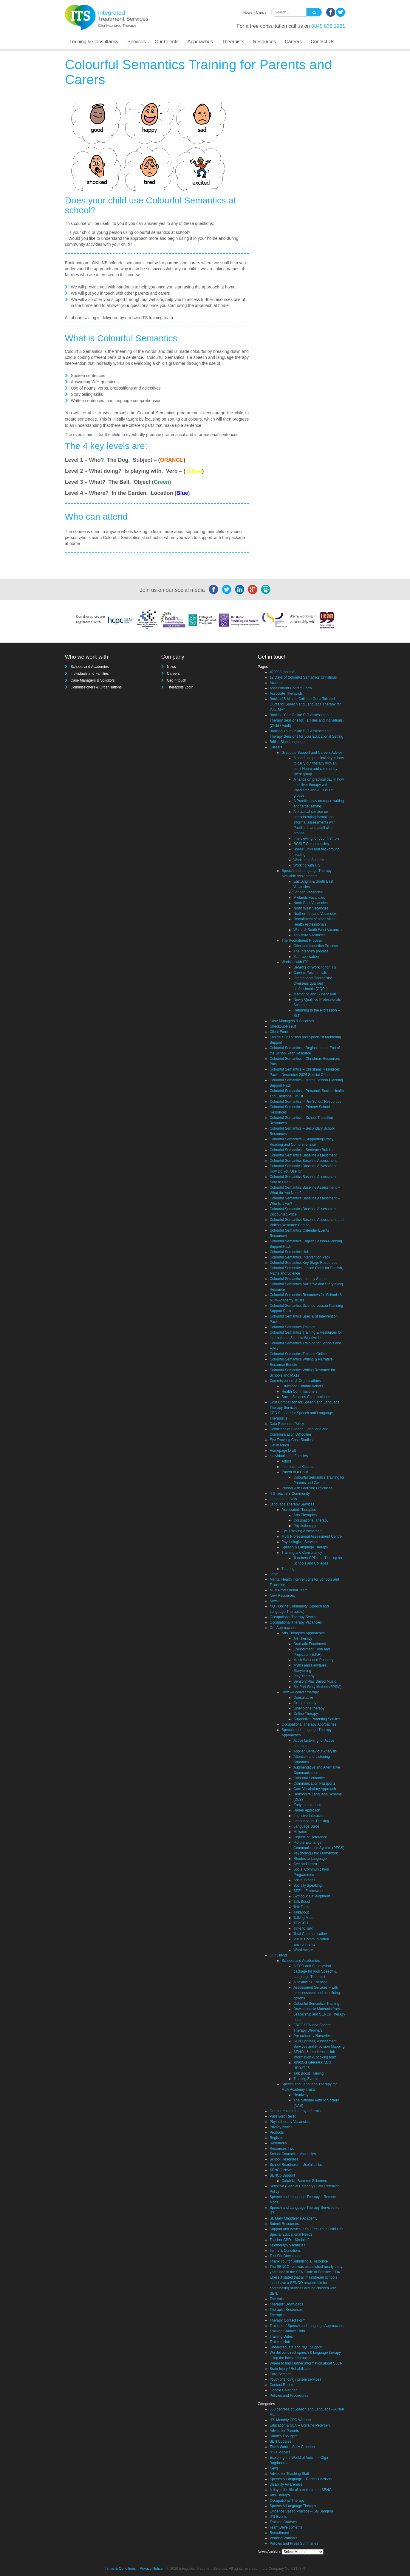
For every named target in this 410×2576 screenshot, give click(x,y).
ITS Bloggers (280, 2452)
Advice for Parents (284, 2431)
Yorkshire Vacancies (309, 935)
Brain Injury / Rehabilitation (291, 2369)
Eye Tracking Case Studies (291, 1440)
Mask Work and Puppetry (313, 1660)
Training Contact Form (287, 2331)
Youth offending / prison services (295, 2379)
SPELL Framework (308, 1891)
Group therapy (304, 1703)
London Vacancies (308, 892)
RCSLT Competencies (311, 844)
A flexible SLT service (310, 1982)
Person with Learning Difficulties (306, 1488)
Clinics (261, 12)
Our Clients (167, 41)
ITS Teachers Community (290, 1493)
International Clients (297, 1467)
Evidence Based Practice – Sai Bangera (301, 2511)
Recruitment (279, 2533)
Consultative (303, 1697)
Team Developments (286, 2527)
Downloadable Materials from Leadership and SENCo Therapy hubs (319, 2014)
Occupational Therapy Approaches (308, 1724)
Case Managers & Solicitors (93, 680)
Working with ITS (306, 865)
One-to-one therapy (308, 1708)
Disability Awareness (286, 2484)
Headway (300, 2095)
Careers (293, 41)
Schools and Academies (90, 667)
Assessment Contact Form (291, 688)
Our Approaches (282, 1628)
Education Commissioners (302, 1386)
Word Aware (303, 1950)
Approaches (200, 41)
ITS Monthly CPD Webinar (291, 2420)
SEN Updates (280, 2441)
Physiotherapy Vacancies (290, 2122)
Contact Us (322, 41)
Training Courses (283, 2522)
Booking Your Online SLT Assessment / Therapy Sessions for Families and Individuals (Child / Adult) (306, 720)
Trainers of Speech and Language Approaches (307, 2326)
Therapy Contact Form (287, 2320)
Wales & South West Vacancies (318, 930)
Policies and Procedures (289, 2395)
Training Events (305, 2079)
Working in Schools (308, 860)
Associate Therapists (286, 693)
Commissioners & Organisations (96, 687)
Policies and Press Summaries (294, 2543)
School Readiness (284, 2159)
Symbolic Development (311, 1896)
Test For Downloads (285, 2256)
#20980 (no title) (282, 672)
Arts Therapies (305, 1515)
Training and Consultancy (301, 1552)
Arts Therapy (280, 2495)
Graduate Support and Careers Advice (311, 752)
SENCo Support (282, 2175)
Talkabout (301, 1912)
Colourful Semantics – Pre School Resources (305, 1101)
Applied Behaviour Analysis (315, 1751)
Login (274, 1574)
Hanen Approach (306, 1810)
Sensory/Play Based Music (314, 1681)
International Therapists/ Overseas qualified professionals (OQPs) (312, 983)
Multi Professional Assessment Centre (311, 1536)
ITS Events (278, 2517)
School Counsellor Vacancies (293, 2154)
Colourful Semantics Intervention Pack (300, 1257)
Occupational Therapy (310, 1520)
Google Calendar (283, 2390)
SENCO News (281, 2170)
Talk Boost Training (308, 2073)
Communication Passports (314, 1783)
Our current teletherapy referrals (295, 2111)
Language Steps (306, 1826)
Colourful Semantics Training (292, 1327)
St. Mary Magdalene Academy (293, 2218)
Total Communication (310, 1934)
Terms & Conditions (285, 2250)
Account (276, 683)
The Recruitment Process (301, 940)
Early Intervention (307, 1805)
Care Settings (280, 2374)
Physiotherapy (304, 1526)
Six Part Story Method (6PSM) (317, 1687)
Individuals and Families (90, 673)
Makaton (300, 1832)
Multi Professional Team (288, 1590)
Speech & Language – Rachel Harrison (301, 2479)
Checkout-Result (283, 1026)
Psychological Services (299, 1542)
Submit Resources (284, 2224)
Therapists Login (180, 687)
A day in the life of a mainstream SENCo (301, 2490)
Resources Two (282, 2148)
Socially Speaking (307, 1885)
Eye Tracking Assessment (301, 1531)
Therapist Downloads (286, 2304)
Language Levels (283, 1499)
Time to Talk (302, 1928)
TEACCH (300, 1923)
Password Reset (282, 2116)
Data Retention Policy (287, 1424)
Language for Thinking (311, 1821)
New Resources (282, 1595)
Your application (306, 957)
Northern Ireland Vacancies (315, 914)
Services (136, 41)
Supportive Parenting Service (316, 1719)
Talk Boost (301, 1901)
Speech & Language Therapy (304, 1547)
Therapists (233, 41)
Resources (264, 41)
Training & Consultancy (94, 41)
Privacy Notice (281, 2127)
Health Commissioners (299, 1391)
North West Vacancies (311, 908)
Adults (286, 1461)
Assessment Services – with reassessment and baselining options (316, 1992)
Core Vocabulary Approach (314, 1789)
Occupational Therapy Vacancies (296, 1622)
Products (277, 2132)
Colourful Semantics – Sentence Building (302, 1150)
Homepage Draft (283, 1450)
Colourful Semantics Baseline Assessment (303, 1155)
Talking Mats (303, 1918)
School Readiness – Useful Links (296, 2165)
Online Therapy (305, 1714)
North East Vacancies (310, 903)
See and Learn (305, 1864)
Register (276, 2138)
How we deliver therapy (300, 1692)
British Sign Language (287, 742)
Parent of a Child (294, 1472)
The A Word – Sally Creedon (292, 2447)
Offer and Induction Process (315, 946)
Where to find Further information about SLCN (306, 2363)
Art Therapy (302, 1638)
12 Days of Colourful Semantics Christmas (303, 677)
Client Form (279, 1032)
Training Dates (281, 2336)
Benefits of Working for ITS (314, 967)
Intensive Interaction (309, 1816)
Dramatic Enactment (309, 1644)
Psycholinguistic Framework (315, 1853)
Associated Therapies (298, 1510)
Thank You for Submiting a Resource (299, 2261)
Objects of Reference (310, 1837)
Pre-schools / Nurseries (312, 2036)
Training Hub (280, 2342)
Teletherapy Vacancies (287, 2245)
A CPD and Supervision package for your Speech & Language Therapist (315, 1971)
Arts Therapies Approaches (303, 1633)
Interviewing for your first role (316, 838)
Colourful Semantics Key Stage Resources (303, 1263)
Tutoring (288, 1569)
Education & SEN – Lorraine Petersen (299, 2425)
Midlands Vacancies (309, 897)
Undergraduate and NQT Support (296, 2347)
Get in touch (176, 680)
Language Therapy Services (292, 1504)
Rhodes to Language (310, 1859)
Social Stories (304, 1880)
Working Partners (283, 2538)
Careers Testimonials (310, 973)
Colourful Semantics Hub (289, 1252)
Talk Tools (301, 1907)
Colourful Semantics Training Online (298, 1354)
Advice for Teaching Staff (289, 2474)
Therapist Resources (286, 2310)
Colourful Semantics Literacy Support (299, 1279)
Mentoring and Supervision (314, 994)
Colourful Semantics (309, 1778)
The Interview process (310, 951)
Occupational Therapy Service (294, 1617)
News (247, 12)
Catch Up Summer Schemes (304, 2181)
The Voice (277, 2299)
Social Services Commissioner (305, 1397)
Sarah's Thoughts (283, 2436)
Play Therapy (303, 1676)
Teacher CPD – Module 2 (290, 2240)
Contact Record (282, 2385)
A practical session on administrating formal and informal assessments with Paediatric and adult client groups (314, 822)
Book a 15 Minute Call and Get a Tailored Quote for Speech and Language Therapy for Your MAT (305, 704)
